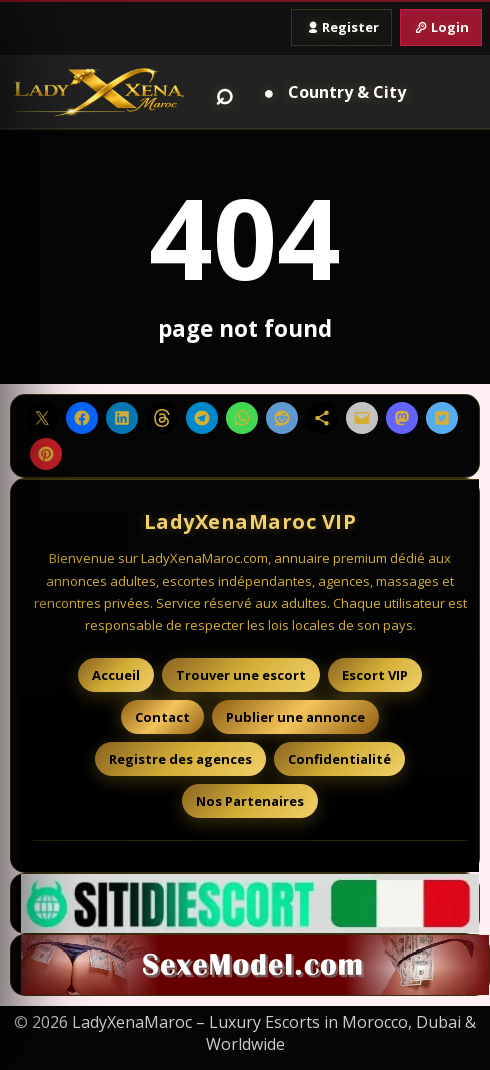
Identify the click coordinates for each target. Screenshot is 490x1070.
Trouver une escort (241, 675)
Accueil (116, 675)
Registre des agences (180, 759)
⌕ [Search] (224, 92)
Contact (162, 717)
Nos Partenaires (250, 801)
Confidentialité (339, 759)
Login (441, 27)
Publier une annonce (295, 717)
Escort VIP (375, 675)
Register (341, 27)
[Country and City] (331, 92)
